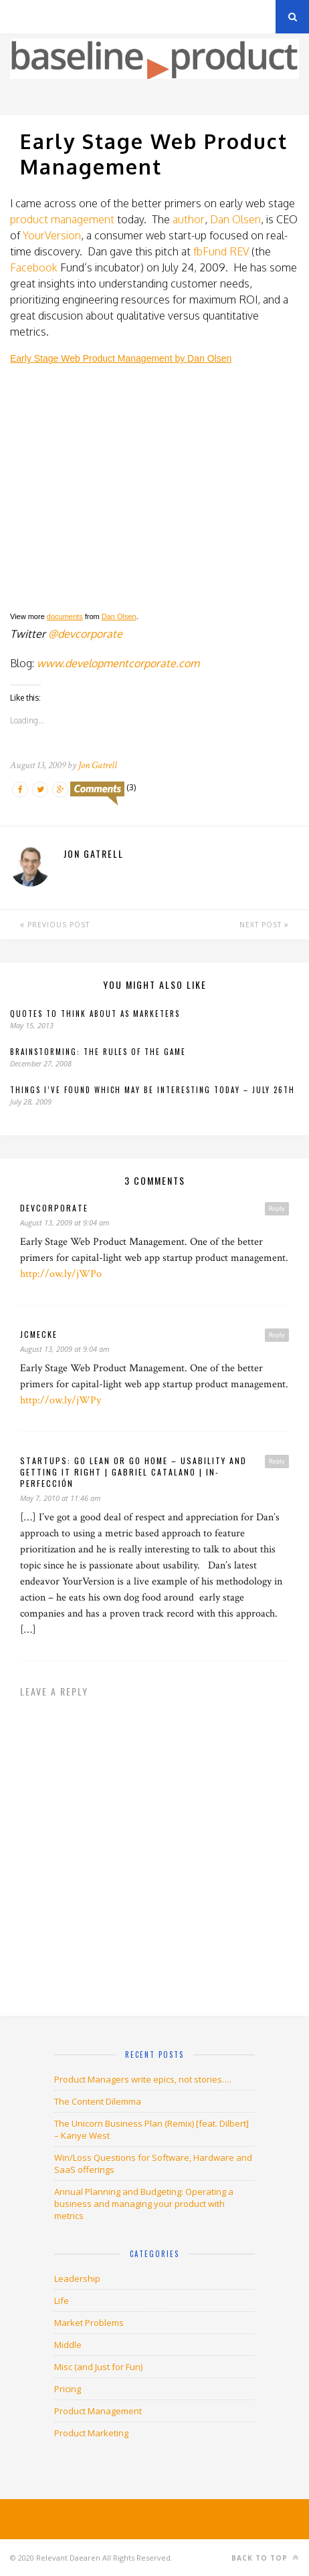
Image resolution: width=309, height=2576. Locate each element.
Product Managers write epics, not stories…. (142, 2079)
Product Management (98, 2411)
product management (62, 219)
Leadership (77, 2278)
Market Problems (89, 2323)
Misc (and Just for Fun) (98, 2367)
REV (239, 251)
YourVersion (52, 235)
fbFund (210, 251)
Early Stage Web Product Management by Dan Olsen (120, 358)
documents (65, 616)
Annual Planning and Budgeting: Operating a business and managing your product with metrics (143, 2204)
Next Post (264, 924)
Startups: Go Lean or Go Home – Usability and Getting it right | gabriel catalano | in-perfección (133, 1472)
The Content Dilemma (97, 2101)
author (189, 219)
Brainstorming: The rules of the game (98, 1051)
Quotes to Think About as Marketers (95, 1013)
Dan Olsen (235, 219)
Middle (68, 2345)
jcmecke (39, 1334)
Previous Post (55, 924)
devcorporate (54, 1207)
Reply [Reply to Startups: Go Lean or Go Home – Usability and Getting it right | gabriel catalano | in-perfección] (277, 1461)
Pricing (67, 2389)
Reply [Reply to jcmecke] (277, 1334)
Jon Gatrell (97, 765)
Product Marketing (91, 2433)
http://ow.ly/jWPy (60, 1400)
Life (61, 2301)
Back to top (265, 2558)
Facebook (34, 267)
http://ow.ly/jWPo (61, 1274)
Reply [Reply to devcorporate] (277, 1208)
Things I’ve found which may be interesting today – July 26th (152, 1089)
